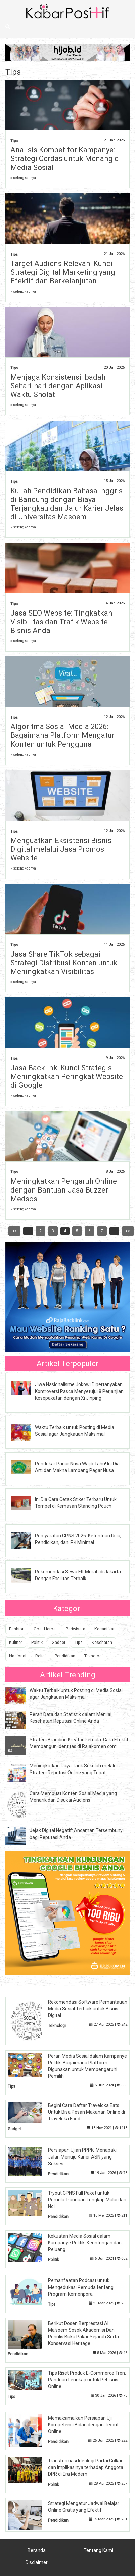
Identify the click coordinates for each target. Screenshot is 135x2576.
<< (14, 1231)
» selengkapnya (23, 178)
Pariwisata (75, 1628)
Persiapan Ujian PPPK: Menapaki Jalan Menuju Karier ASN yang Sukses (82, 2156)
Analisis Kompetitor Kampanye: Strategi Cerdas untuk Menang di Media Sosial (65, 159)
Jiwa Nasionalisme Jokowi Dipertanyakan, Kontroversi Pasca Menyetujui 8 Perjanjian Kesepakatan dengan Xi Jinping (79, 1391)
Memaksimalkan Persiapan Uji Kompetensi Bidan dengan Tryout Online (83, 2424)
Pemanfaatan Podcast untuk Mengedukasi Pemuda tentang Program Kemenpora (81, 2287)
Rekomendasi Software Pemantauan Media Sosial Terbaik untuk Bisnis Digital (87, 2008)
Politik (37, 1642)
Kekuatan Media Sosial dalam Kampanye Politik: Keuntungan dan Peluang (85, 2242)
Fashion (17, 1628)
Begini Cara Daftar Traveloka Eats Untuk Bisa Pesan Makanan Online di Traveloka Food (86, 2112)
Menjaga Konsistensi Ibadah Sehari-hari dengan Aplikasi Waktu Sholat (57, 386)
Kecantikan (105, 1628)
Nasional (17, 1655)
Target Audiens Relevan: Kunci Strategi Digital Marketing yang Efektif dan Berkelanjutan (62, 272)
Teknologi (93, 1655)
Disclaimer (37, 2562)
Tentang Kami (98, 2550)
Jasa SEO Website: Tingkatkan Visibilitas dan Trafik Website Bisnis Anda (61, 622)
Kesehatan (102, 1642)
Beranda (37, 2550)
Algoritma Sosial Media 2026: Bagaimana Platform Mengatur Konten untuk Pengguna (62, 735)
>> (128, 1231)
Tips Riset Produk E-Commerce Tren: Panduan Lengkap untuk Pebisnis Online (87, 2379)
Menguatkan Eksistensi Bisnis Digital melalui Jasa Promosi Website (60, 849)
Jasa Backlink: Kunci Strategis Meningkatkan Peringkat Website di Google (66, 1076)
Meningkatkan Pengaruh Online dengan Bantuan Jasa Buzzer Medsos (63, 1190)
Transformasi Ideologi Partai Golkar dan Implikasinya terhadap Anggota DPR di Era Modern (85, 2467)
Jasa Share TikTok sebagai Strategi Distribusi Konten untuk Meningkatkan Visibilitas (64, 963)
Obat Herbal (45, 1628)
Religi (40, 1655)
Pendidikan (65, 1655)
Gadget (58, 1642)
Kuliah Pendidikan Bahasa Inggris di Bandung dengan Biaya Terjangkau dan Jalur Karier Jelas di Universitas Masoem (66, 504)
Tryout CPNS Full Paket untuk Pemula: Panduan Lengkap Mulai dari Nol (87, 2199)
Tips (14, 141)
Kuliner (15, 1642)
